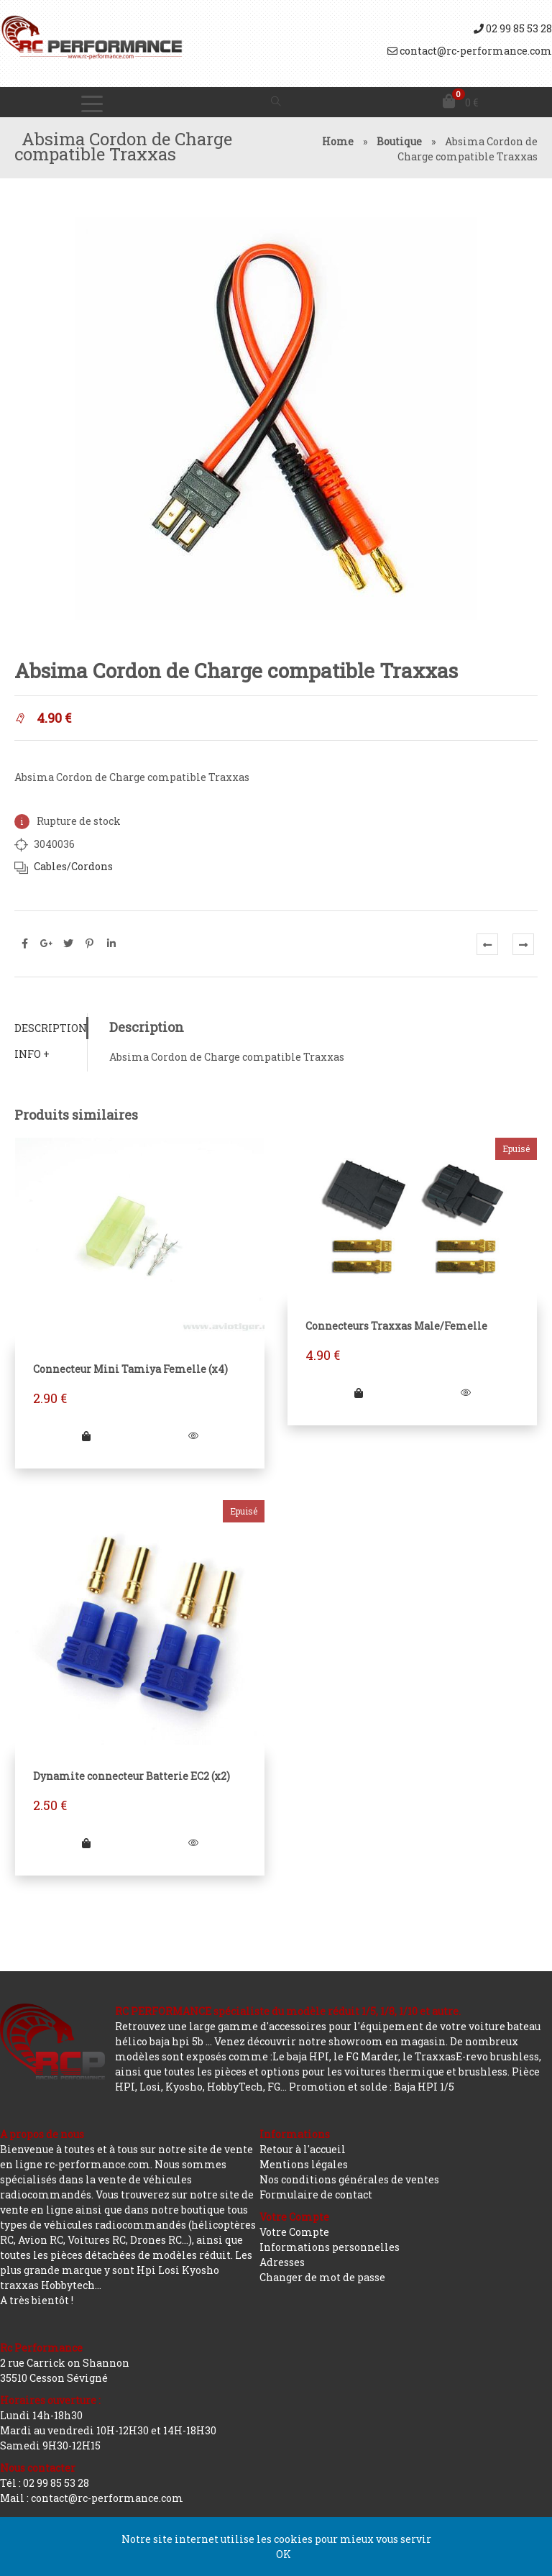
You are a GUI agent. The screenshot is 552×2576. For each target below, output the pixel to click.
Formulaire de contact (315, 2194)
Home (338, 141)
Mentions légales (303, 2164)
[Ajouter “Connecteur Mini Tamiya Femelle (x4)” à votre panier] (86, 1436)
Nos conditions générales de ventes (349, 2179)
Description (50, 1028)
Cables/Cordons (73, 866)
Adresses (282, 2262)
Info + (32, 1054)
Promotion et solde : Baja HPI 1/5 (371, 2086)
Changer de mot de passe (322, 2277)
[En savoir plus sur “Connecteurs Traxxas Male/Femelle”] (358, 1392)
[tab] (50, 1028)
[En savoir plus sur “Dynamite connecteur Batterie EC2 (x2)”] (86, 1843)
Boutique (399, 141)
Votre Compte (294, 2232)
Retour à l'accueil (302, 2149)
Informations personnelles (329, 2247)
